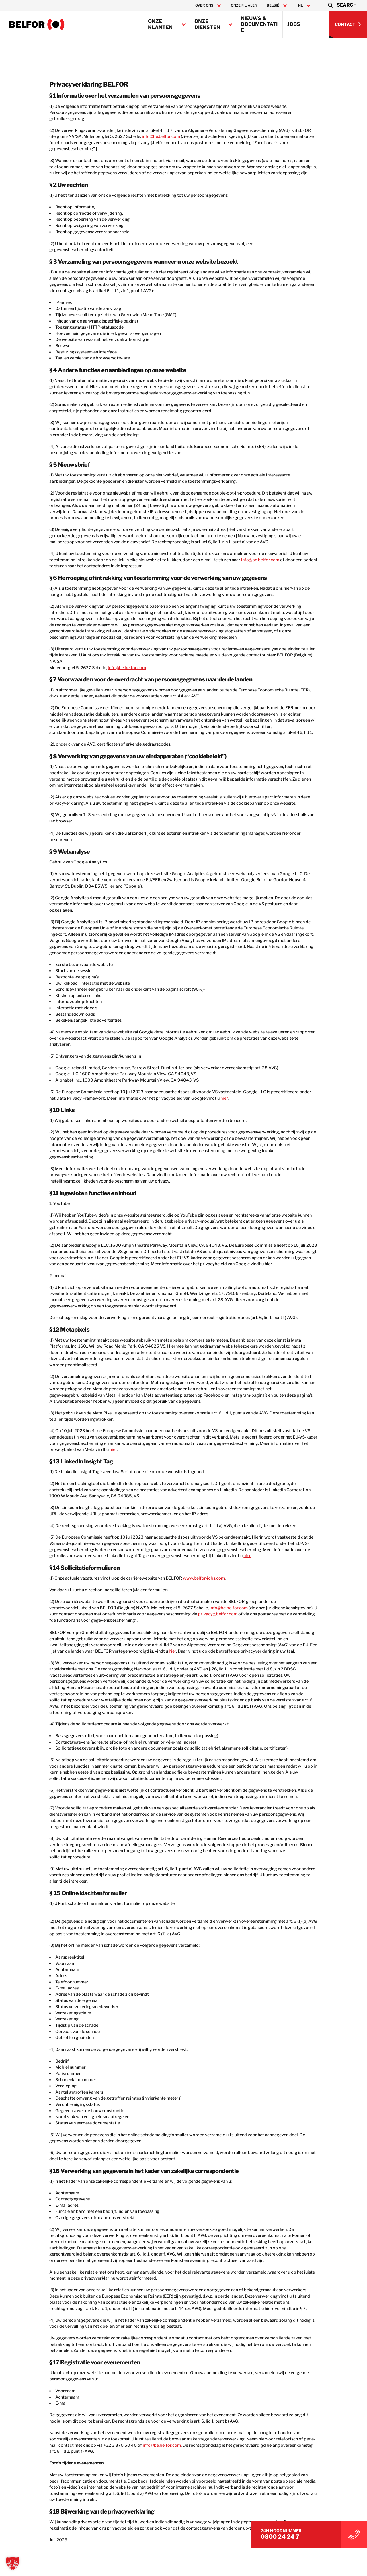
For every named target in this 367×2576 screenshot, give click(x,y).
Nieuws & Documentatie (259, 24)
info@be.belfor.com (129, 130)
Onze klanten (160, 24)
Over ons (204, 5)
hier (194, 1048)
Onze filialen (244, 5)
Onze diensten (207, 24)
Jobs (293, 24)
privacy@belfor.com (142, 1552)
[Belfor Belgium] (37, 24)
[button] (342, 5)
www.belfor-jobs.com (191, 1516)
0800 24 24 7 (308, 2533)
